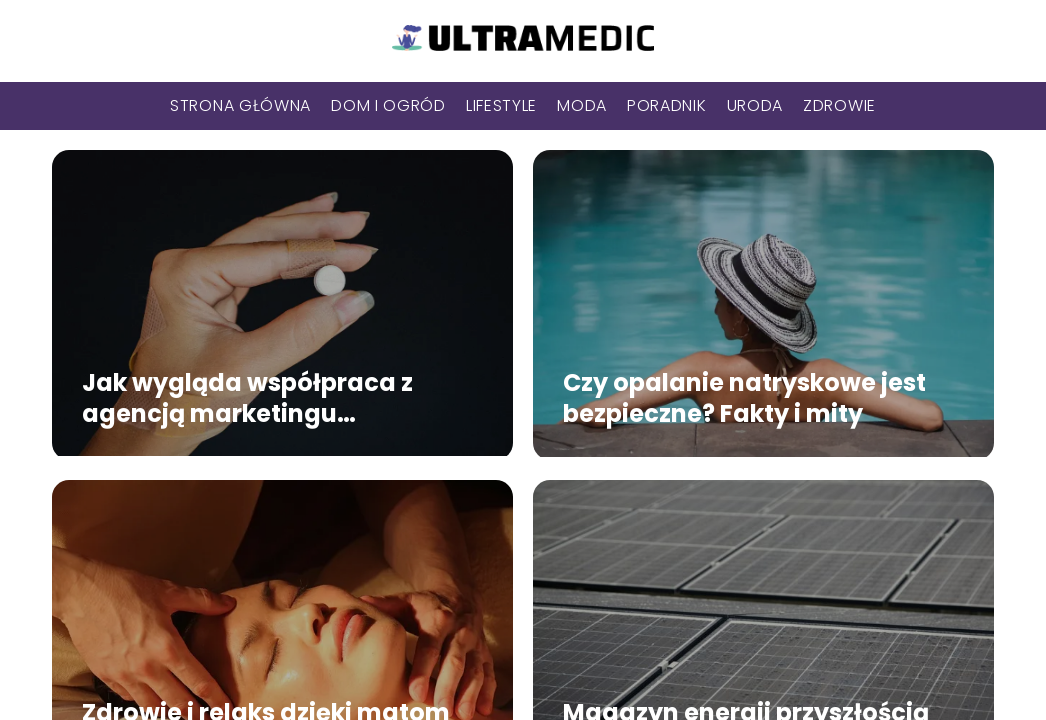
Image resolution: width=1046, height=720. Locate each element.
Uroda (755, 105)
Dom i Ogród (388, 105)
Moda (582, 105)
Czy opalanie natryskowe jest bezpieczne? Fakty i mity (744, 398)
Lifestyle (501, 105)
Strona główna (240, 105)
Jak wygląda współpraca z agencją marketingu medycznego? (247, 398)
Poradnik (667, 105)
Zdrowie (839, 105)
